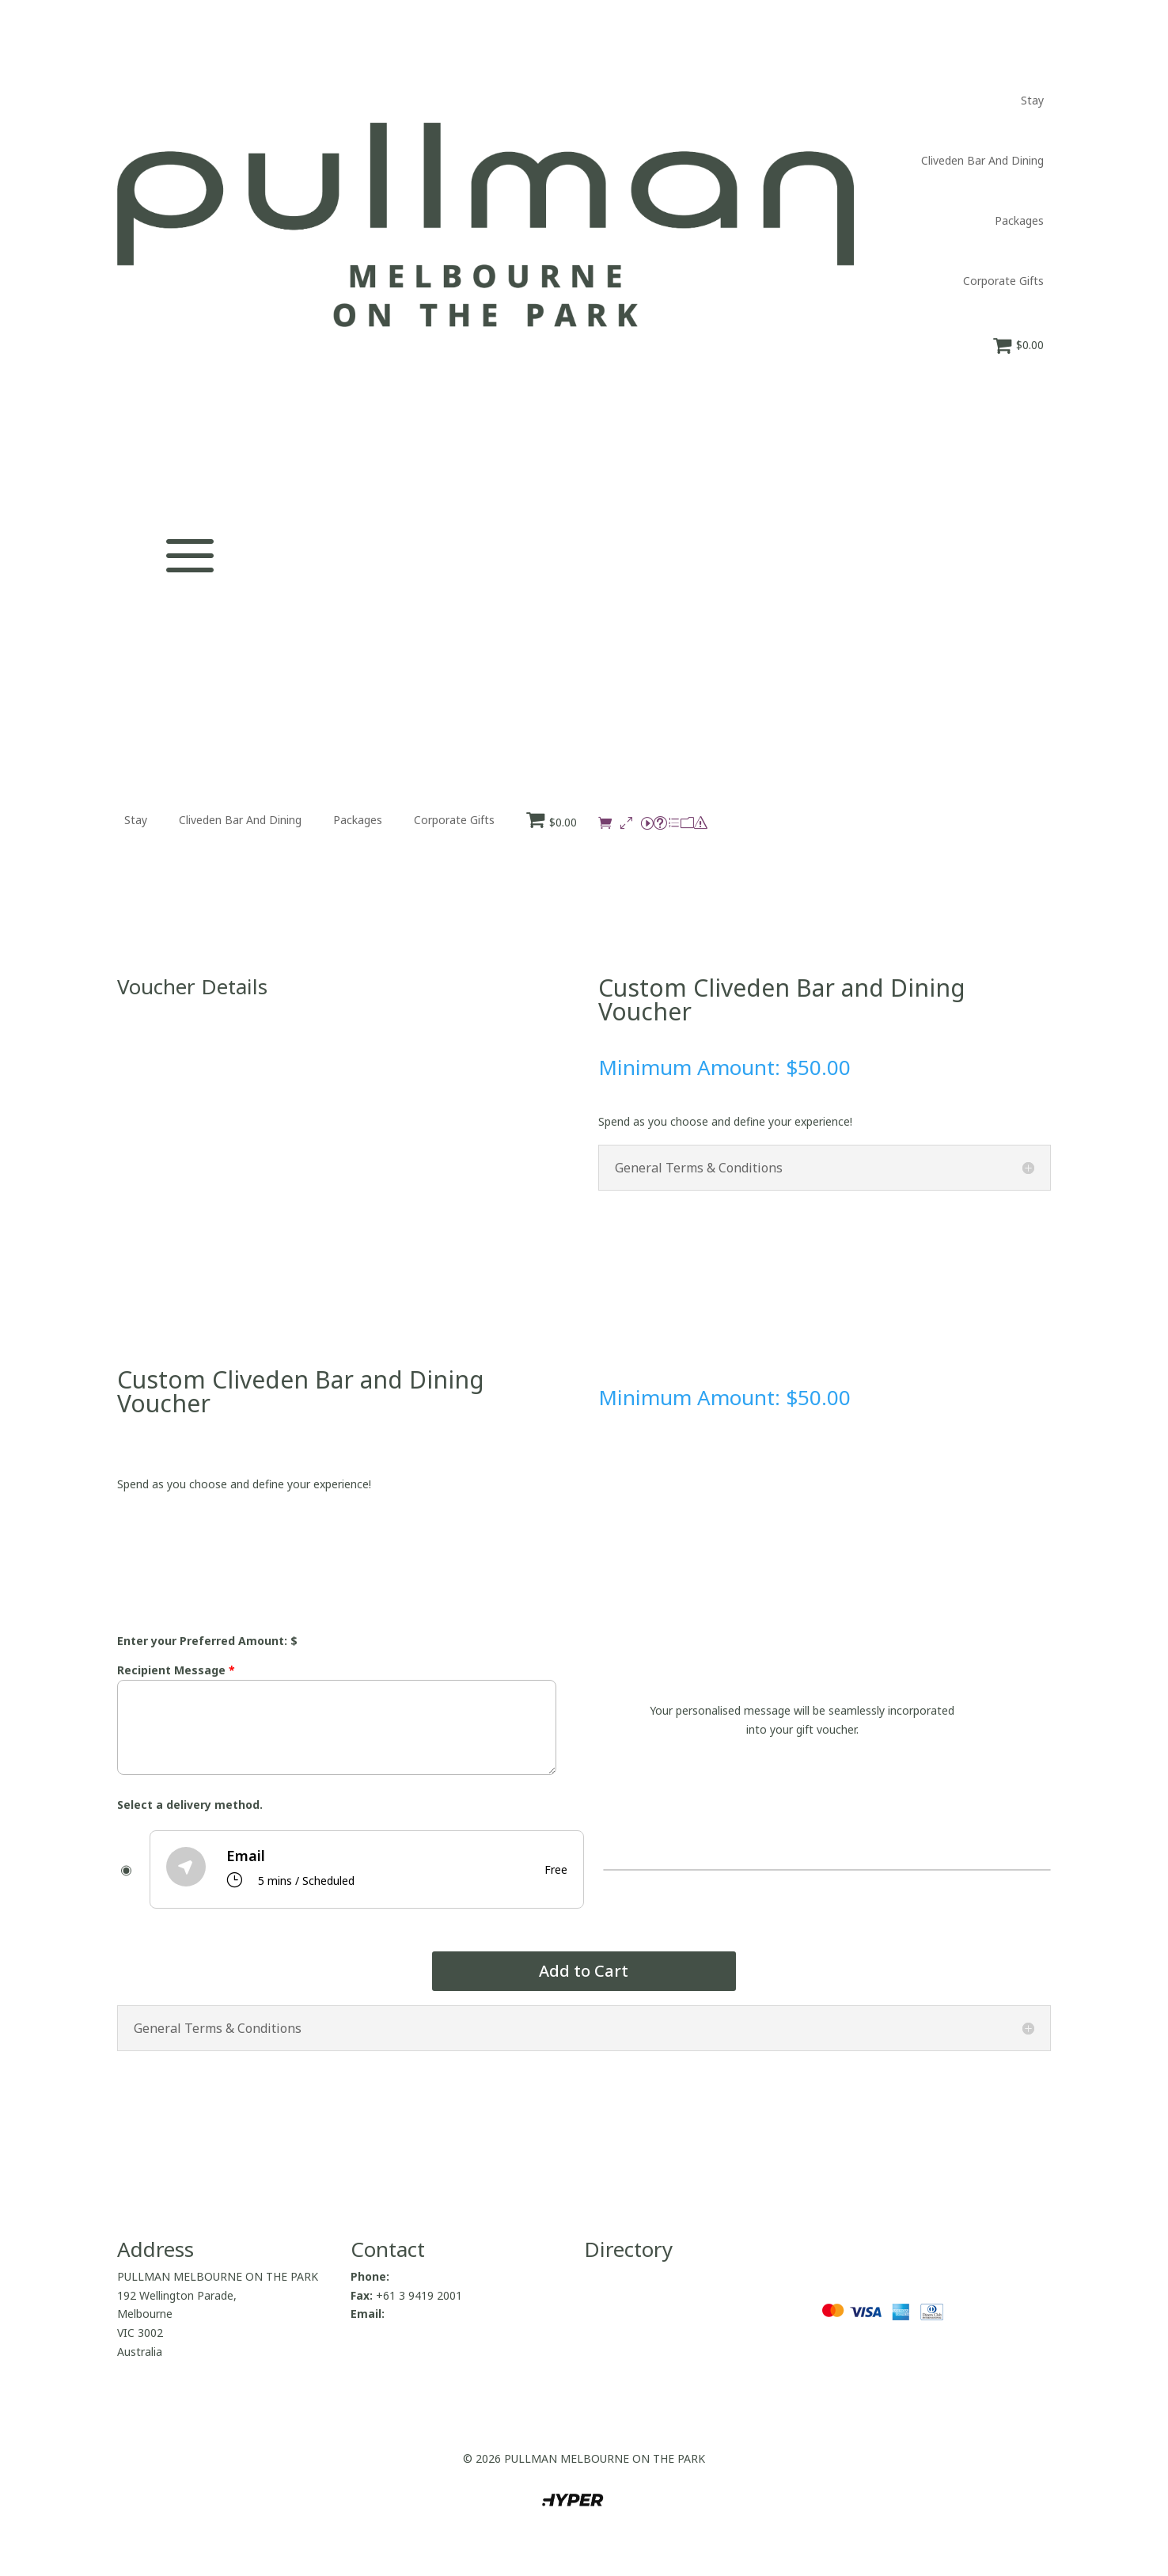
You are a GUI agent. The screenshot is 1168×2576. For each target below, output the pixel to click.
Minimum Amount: (692, 1067)
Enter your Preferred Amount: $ (207, 1640)
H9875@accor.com (436, 2313)
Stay (1032, 100)
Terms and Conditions (640, 2392)
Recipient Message (176, 1669)
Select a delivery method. (190, 1804)
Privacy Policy (619, 2373)
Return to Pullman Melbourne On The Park (694, 2343)
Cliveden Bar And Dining (982, 160)
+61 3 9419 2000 (435, 2276)
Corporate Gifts (1003, 280)
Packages (1019, 220)
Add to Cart (583, 1970)
